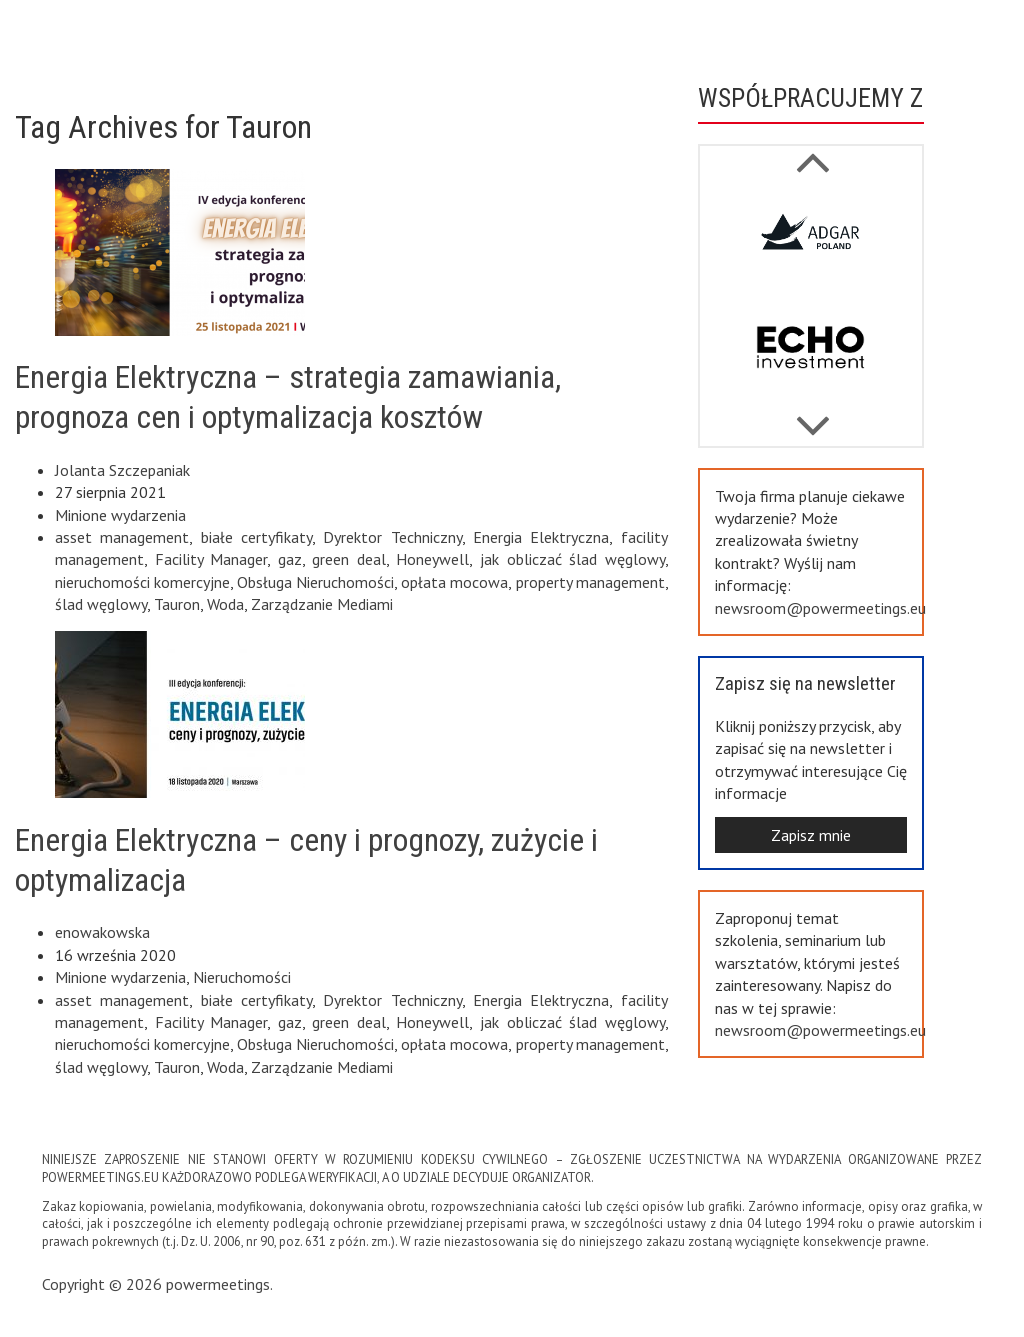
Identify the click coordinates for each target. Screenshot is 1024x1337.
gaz (290, 559)
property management (590, 582)
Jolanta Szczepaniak (122, 470)
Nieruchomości (242, 977)
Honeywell (432, 559)
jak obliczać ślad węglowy (572, 559)
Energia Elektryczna (541, 537)
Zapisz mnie (811, 835)
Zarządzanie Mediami (322, 604)
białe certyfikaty (256, 537)
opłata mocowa (454, 582)
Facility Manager (211, 559)
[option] (811, 241)
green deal (349, 559)
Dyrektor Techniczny (392, 537)
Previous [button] (813, 416)
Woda (225, 604)
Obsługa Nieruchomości (315, 582)
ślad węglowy (101, 604)
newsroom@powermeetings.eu (820, 608)
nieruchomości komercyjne (142, 582)
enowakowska (102, 932)
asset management (122, 537)
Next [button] (813, 152)
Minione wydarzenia (120, 515)
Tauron (177, 604)
